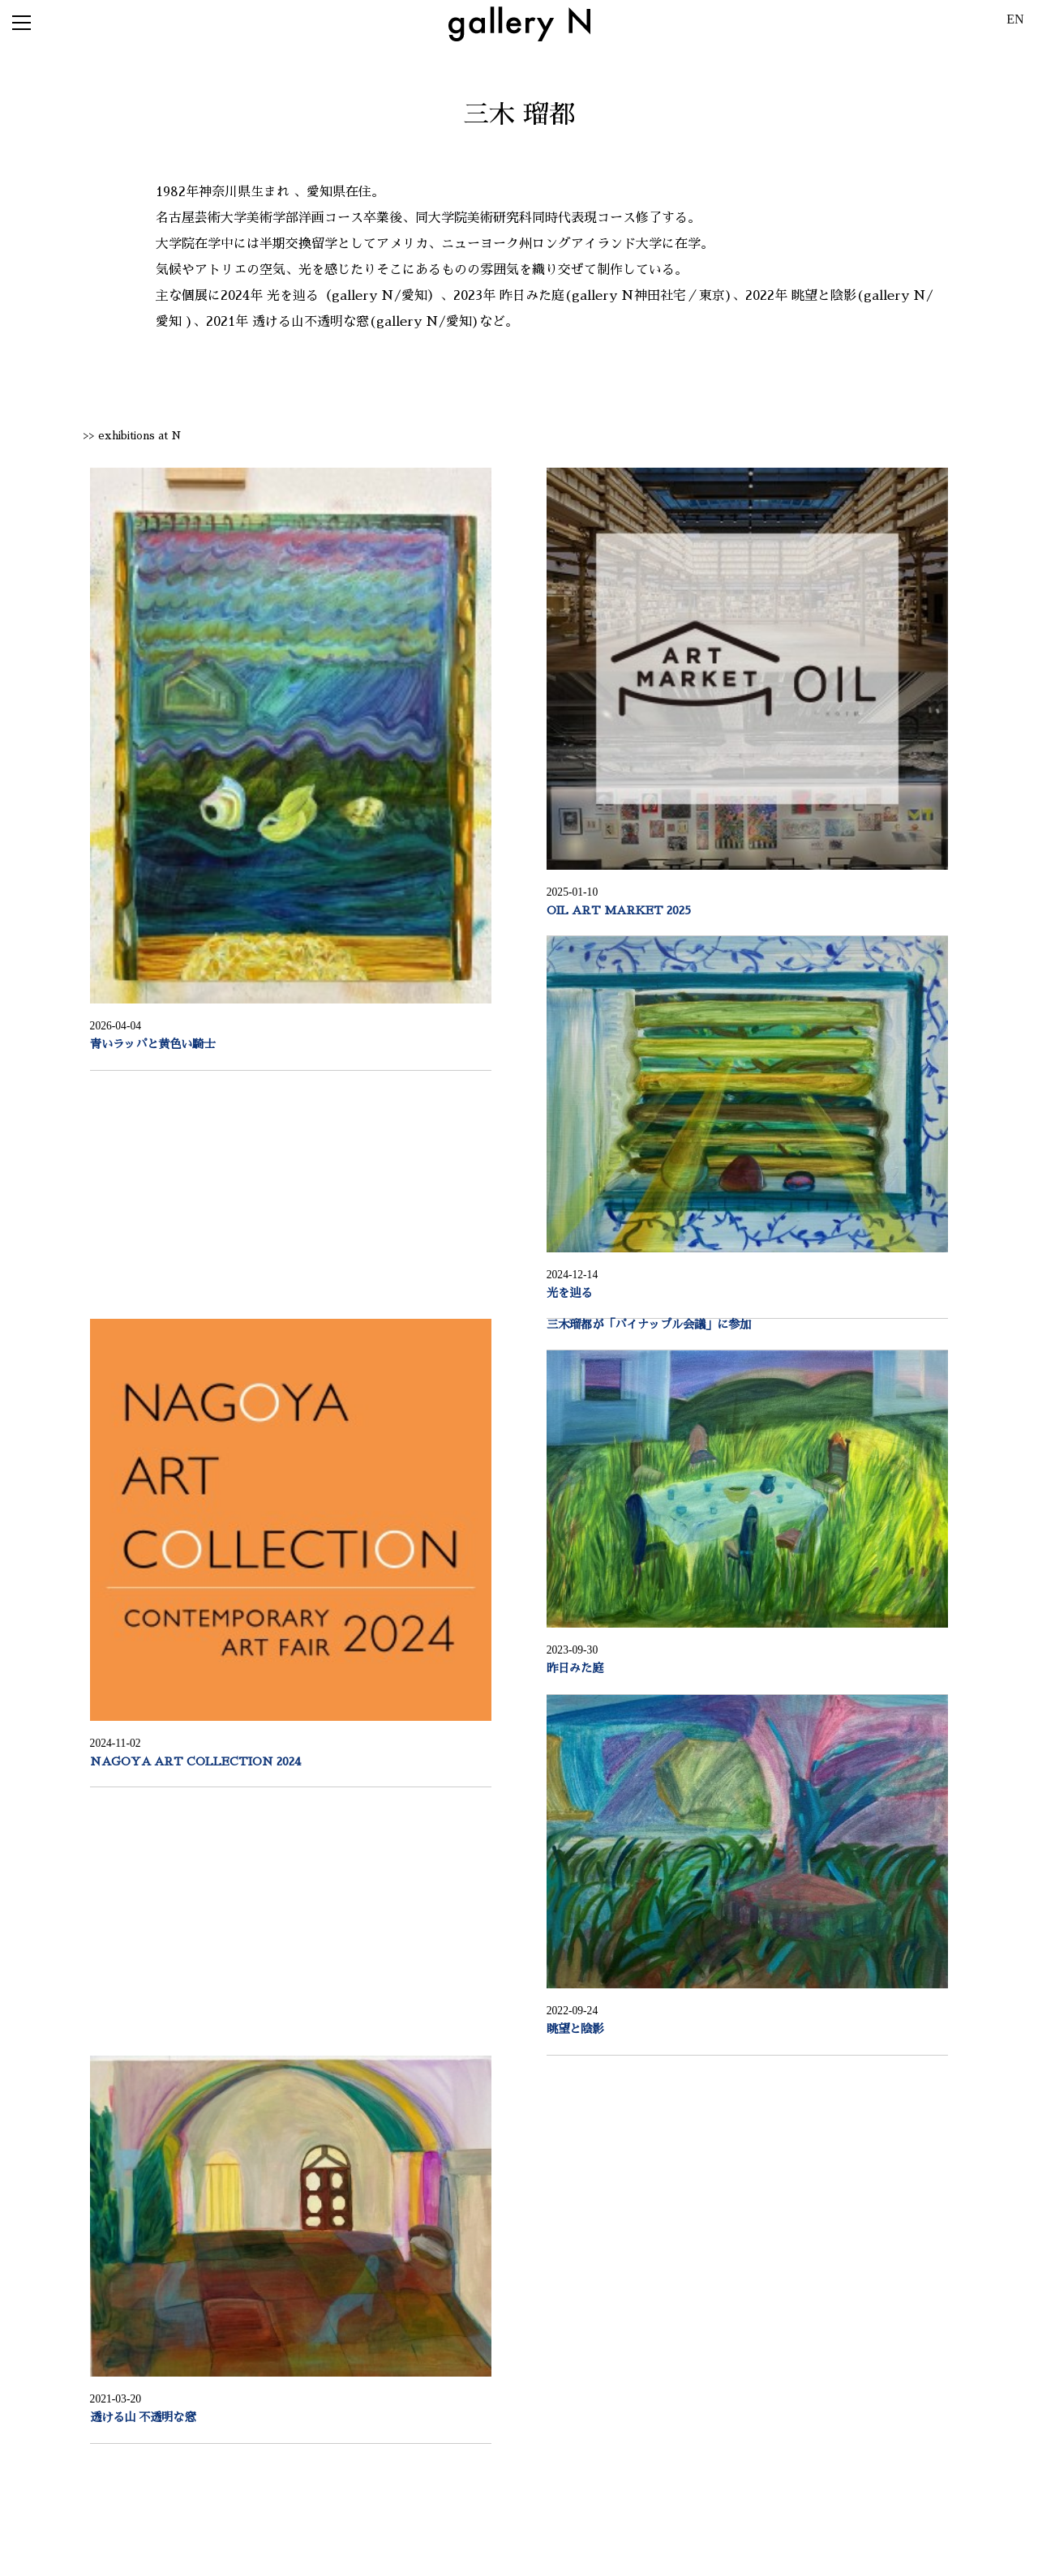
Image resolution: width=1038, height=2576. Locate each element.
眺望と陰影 (575, 2029)
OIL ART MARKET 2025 (619, 910)
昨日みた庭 (575, 1668)
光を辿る (569, 1293)
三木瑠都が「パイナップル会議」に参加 (649, 1324)
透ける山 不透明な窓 (142, 2417)
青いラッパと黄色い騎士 (152, 1044)
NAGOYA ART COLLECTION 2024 (195, 1761)
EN (1014, 19)
